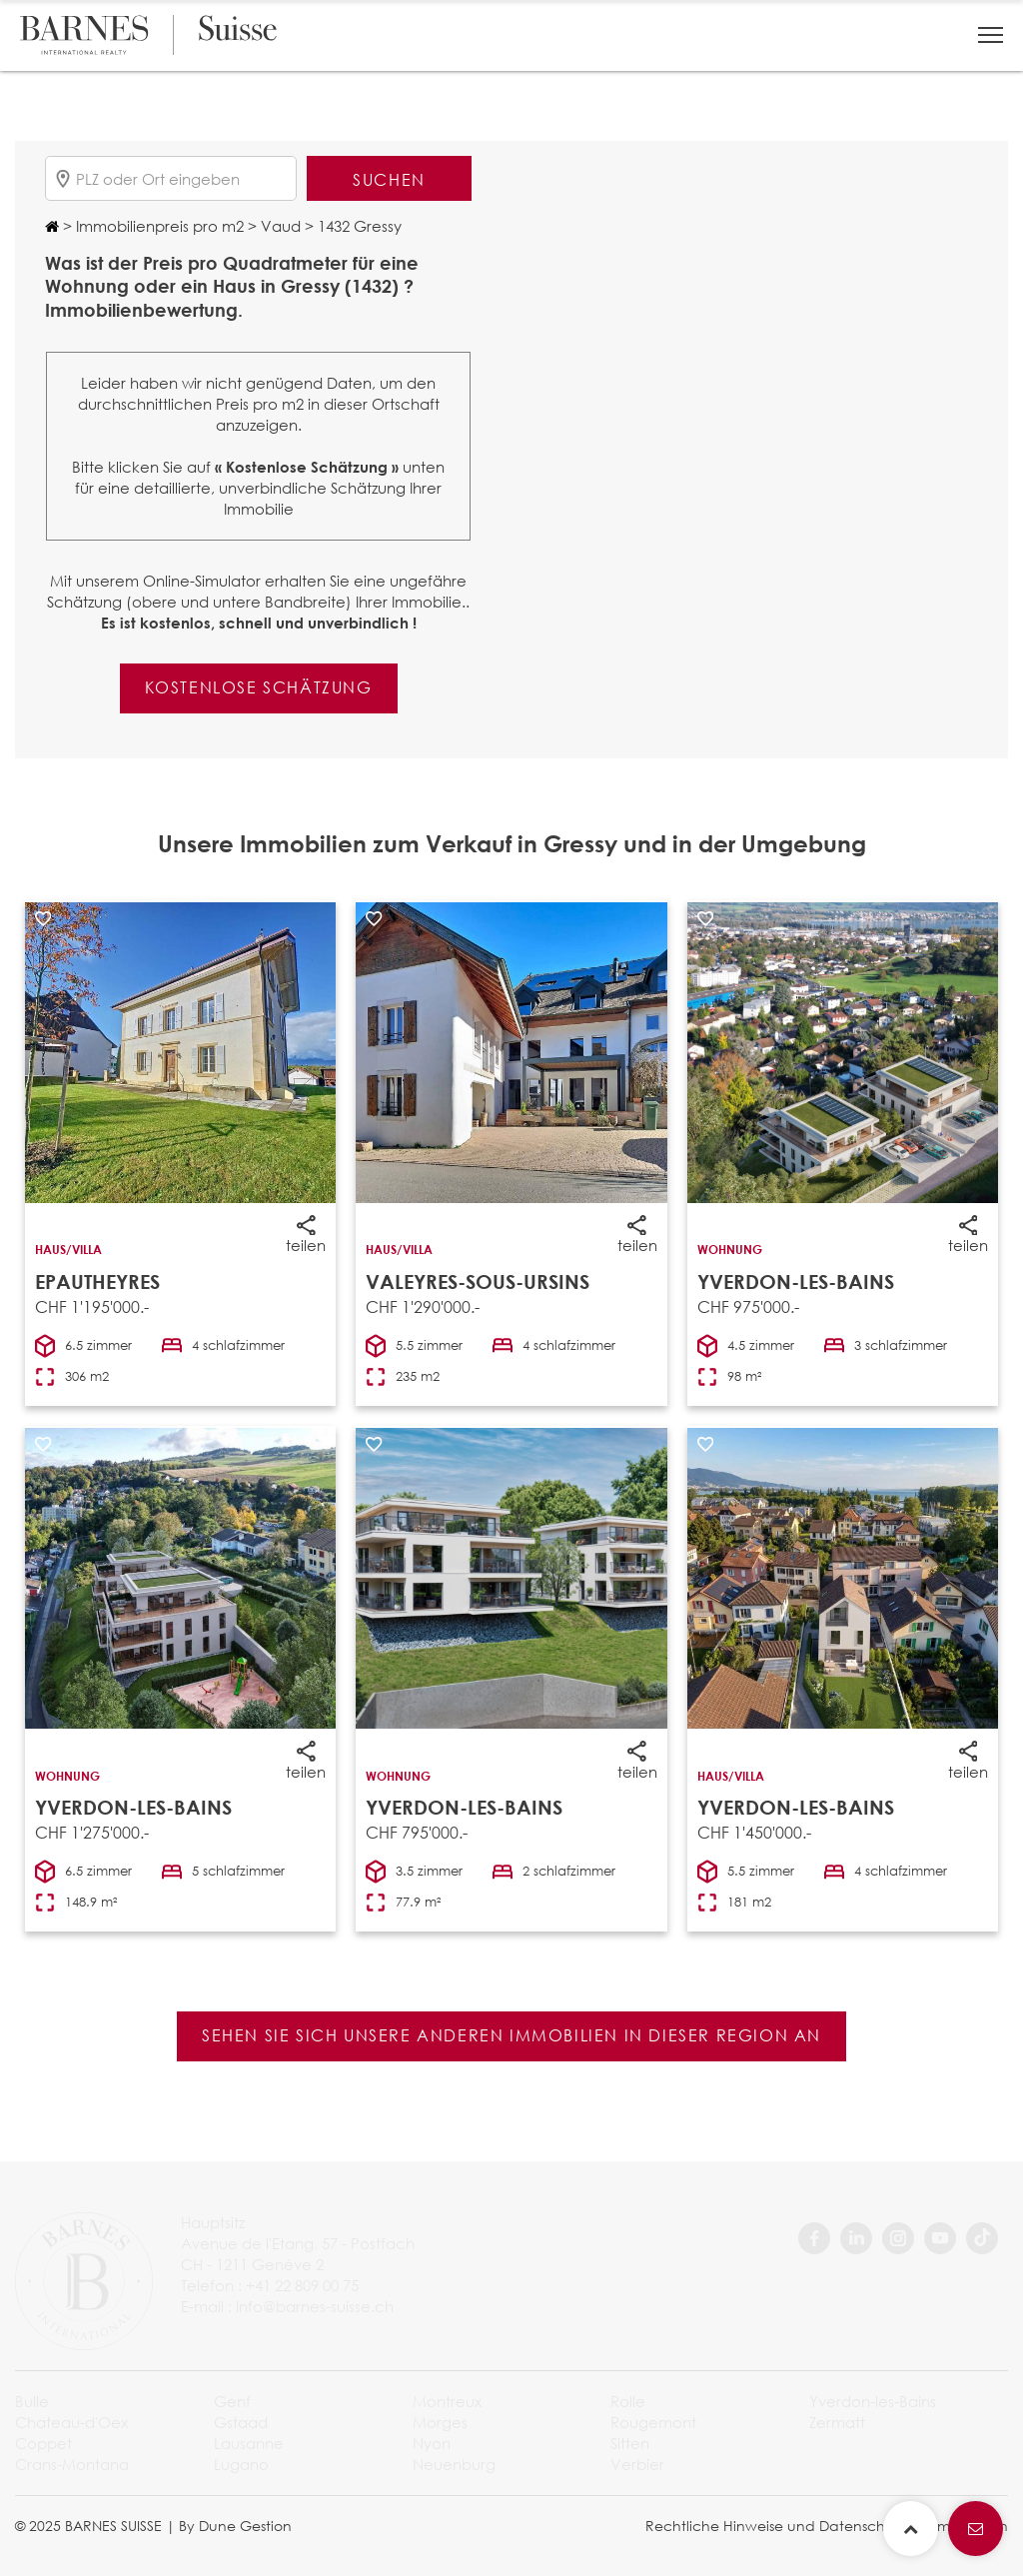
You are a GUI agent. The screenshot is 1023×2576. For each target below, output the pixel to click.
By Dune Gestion (235, 2525)
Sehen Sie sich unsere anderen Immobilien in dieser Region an (511, 2034)
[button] (990, 35)
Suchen (389, 179)
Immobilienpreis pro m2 (158, 226)
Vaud (279, 226)
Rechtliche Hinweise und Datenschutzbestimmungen (826, 2525)
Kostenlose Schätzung (259, 686)
